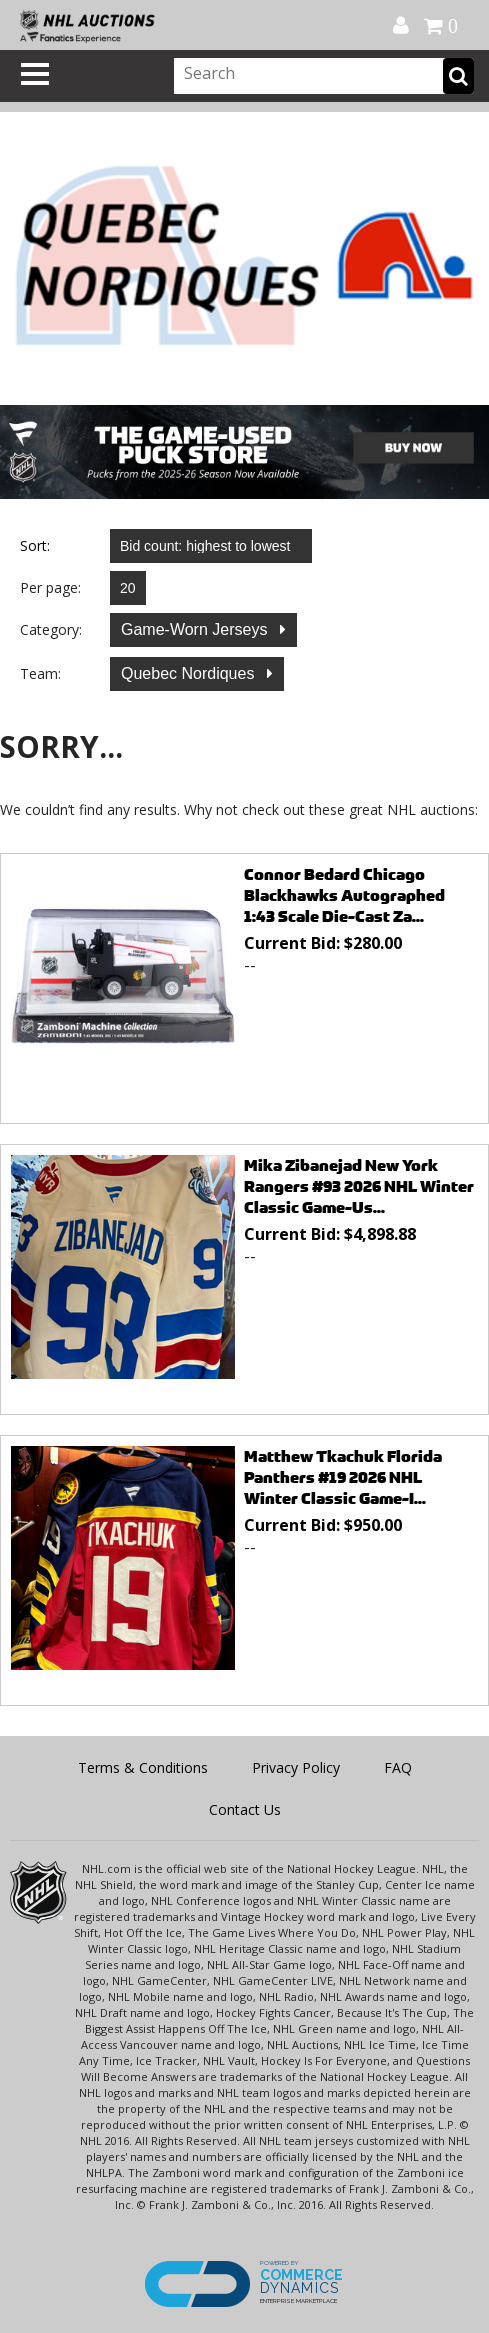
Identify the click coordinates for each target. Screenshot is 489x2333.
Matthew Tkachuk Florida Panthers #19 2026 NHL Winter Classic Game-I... (343, 1477)
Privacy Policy (296, 1767)
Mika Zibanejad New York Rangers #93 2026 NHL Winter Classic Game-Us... (359, 1186)
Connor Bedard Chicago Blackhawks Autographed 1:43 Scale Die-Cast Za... (344, 895)
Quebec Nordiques (190, 673)
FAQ (398, 1767)
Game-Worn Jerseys (196, 629)
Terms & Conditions (143, 1767)
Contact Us (245, 1809)
